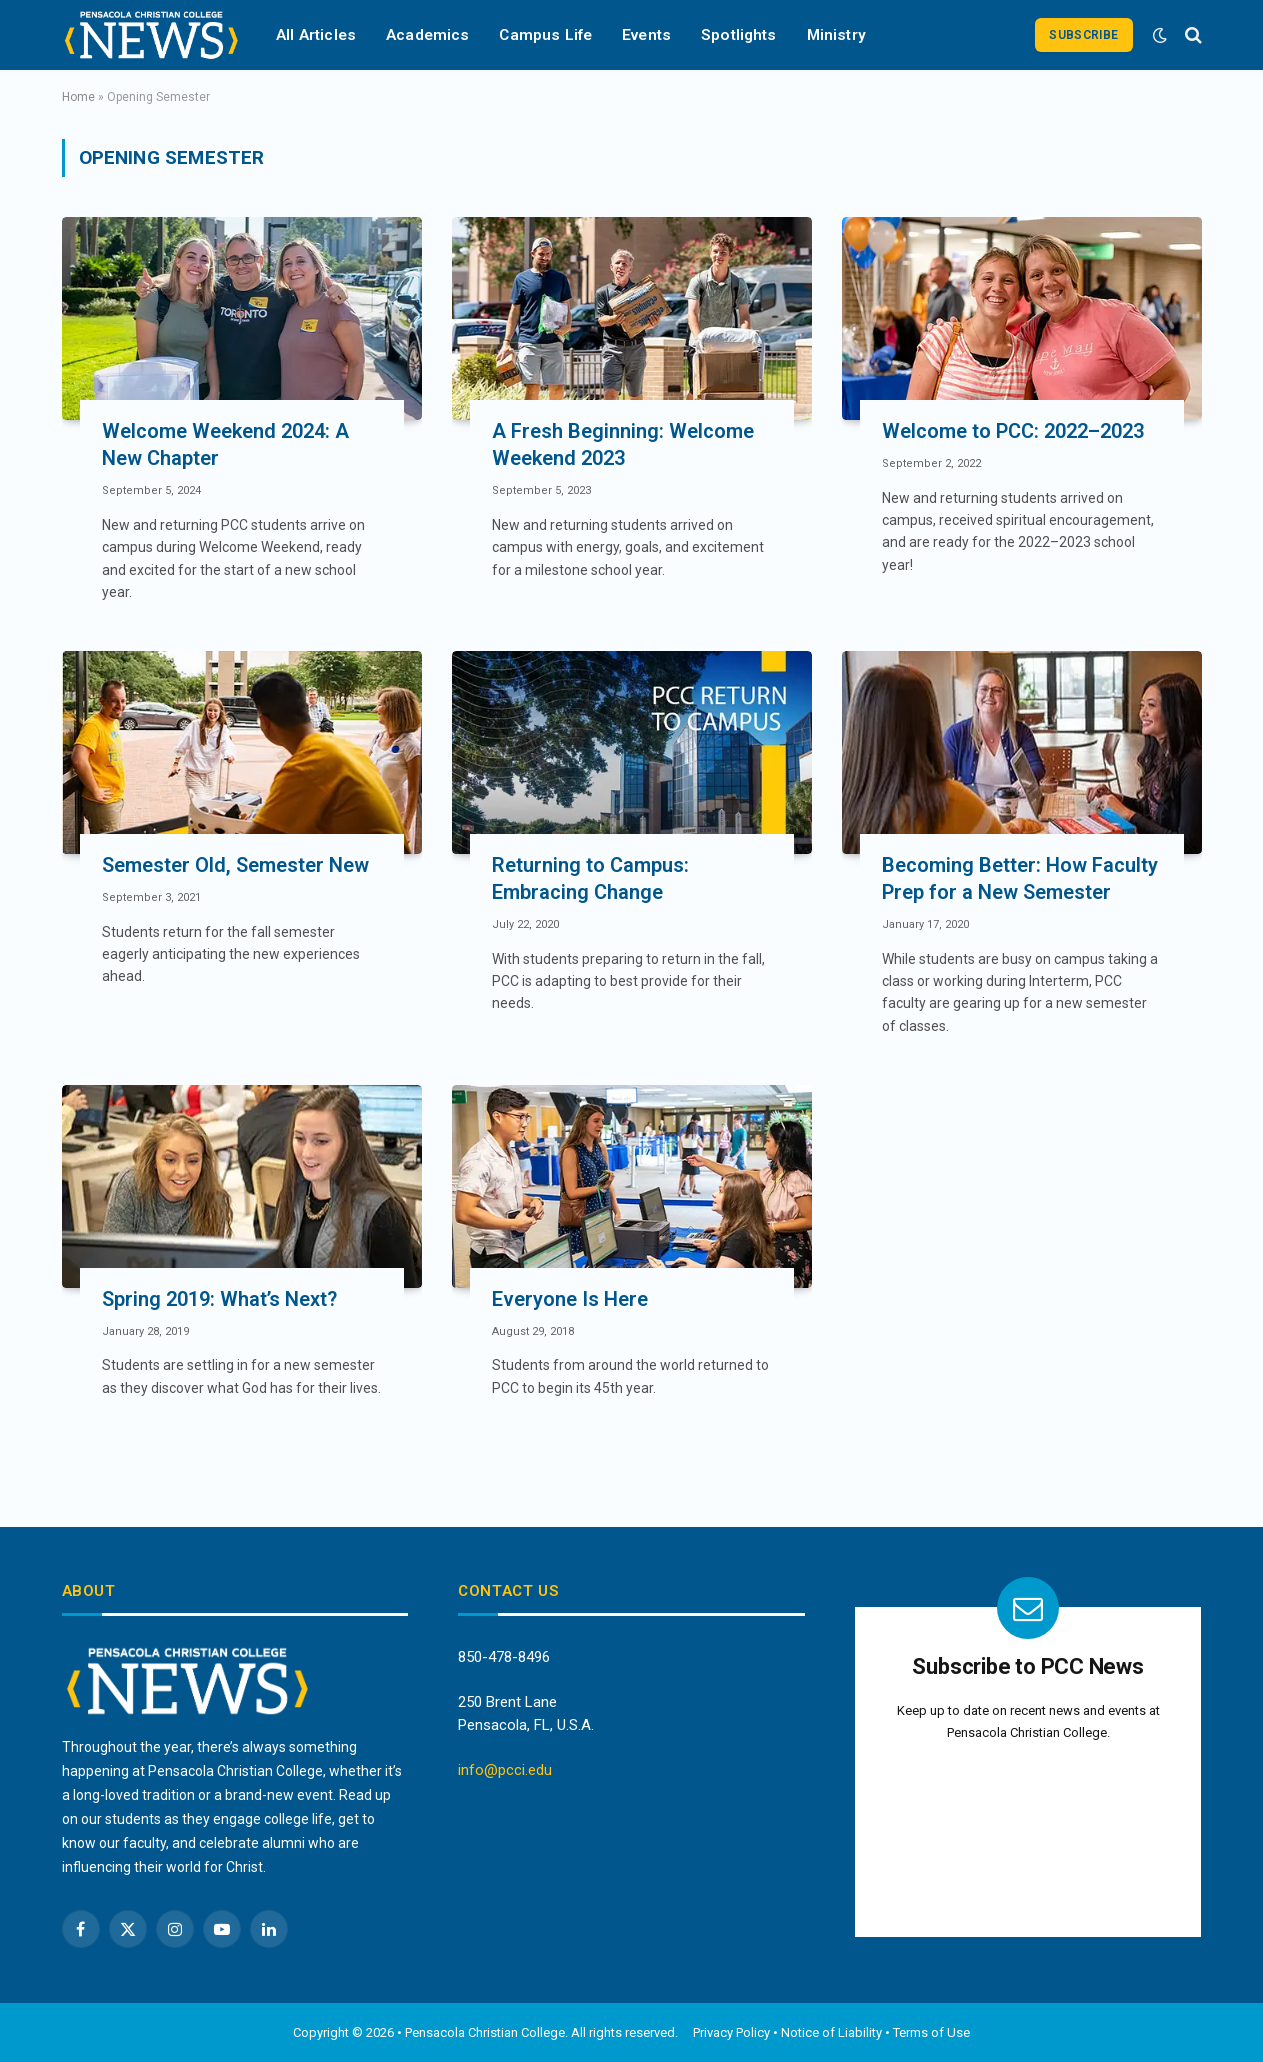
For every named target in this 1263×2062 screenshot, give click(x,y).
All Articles (316, 35)
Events (646, 35)
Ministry (836, 35)
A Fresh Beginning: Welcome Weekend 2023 (623, 444)
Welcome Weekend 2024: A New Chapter (225, 444)
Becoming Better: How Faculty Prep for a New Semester (1020, 878)
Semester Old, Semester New (235, 865)
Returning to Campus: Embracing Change (590, 878)
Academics (427, 35)
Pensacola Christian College (485, 2032)
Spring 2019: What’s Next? (219, 1299)
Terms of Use (931, 2032)
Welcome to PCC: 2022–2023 (1013, 431)
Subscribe (1083, 35)
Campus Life (545, 35)
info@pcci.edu (505, 1770)
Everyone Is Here (570, 1299)
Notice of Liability (831, 2032)
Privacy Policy (731, 2032)
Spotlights (739, 35)
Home (78, 97)
